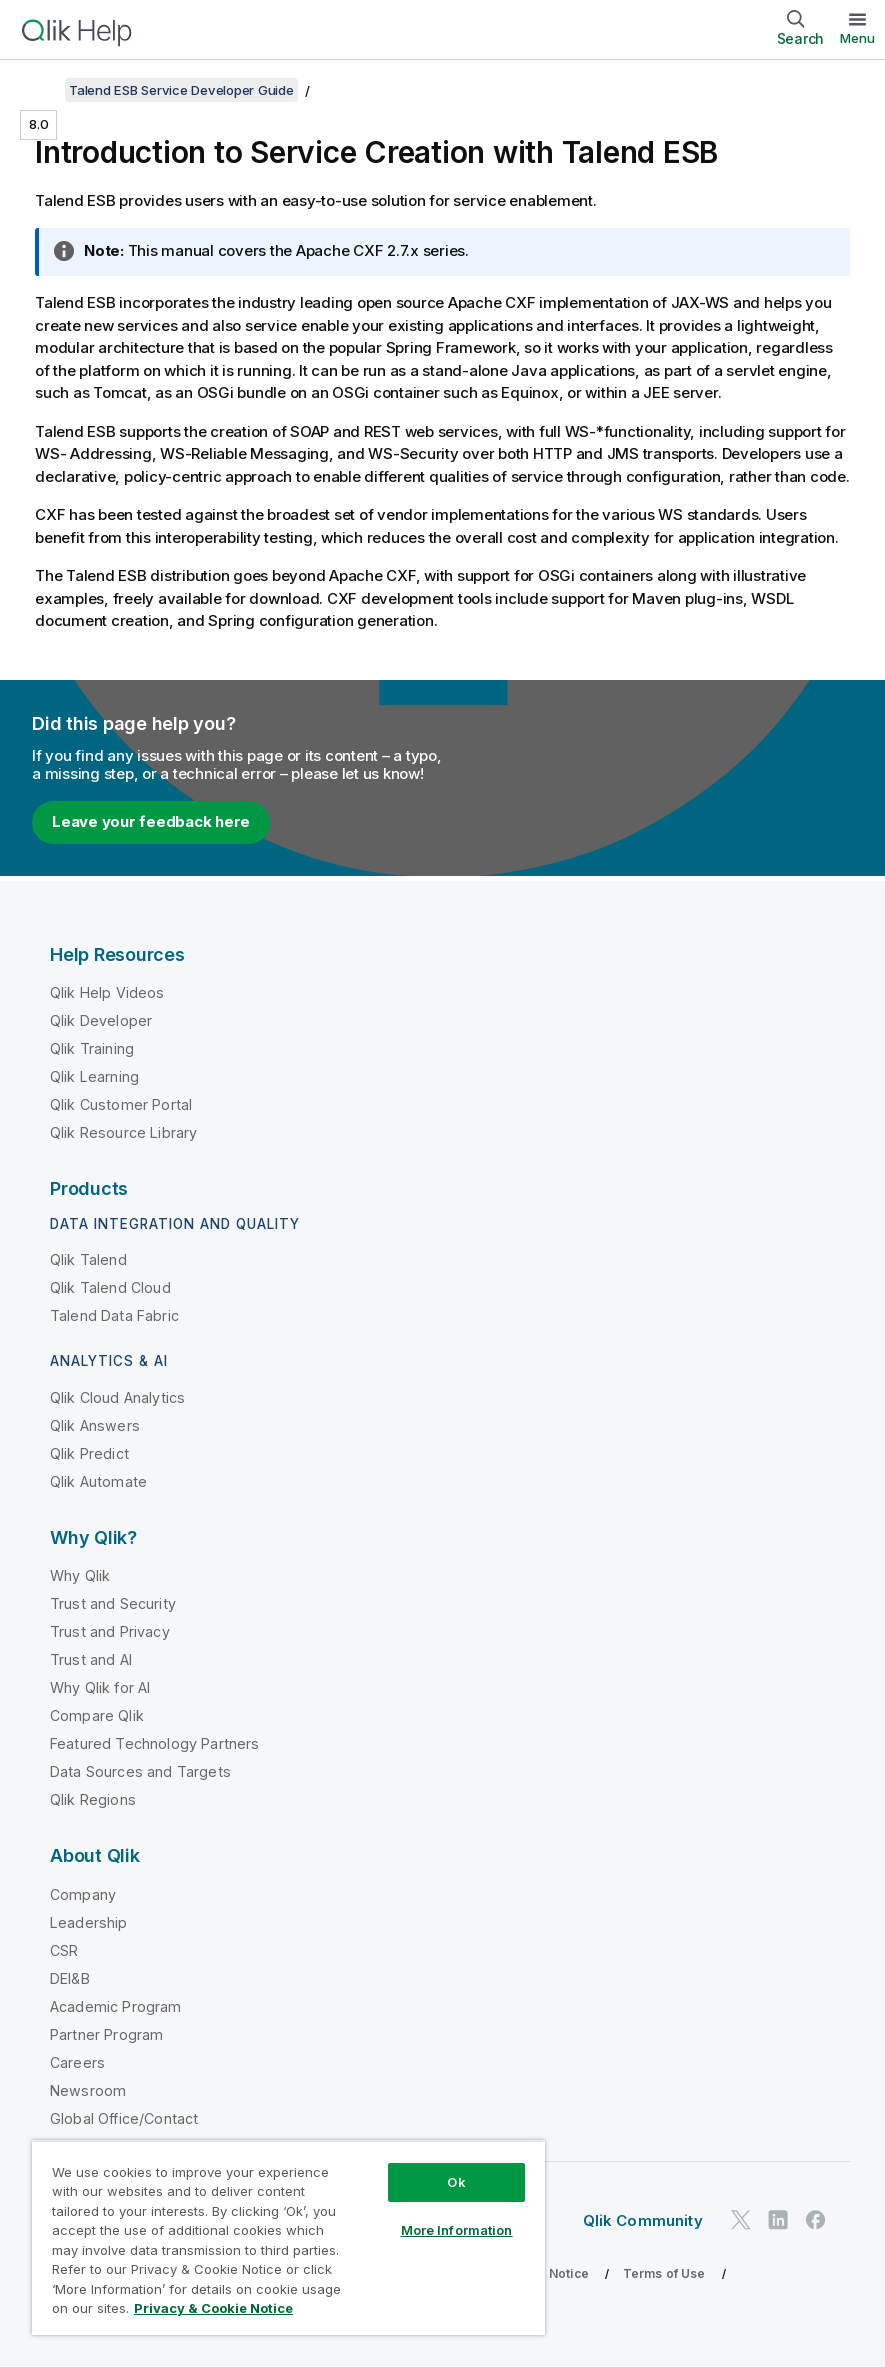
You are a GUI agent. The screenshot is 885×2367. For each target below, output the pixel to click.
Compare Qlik (97, 1715)
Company (83, 1894)
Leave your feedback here (151, 821)
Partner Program (106, 2034)
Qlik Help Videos (107, 992)
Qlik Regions (93, 1799)
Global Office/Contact (124, 2118)
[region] (288, 2237)
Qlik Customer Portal (121, 1104)
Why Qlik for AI (100, 1687)
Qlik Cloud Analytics (117, 1397)
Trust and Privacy (110, 1631)
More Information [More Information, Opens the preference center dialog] (457, 2230)
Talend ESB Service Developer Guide (181, 90)
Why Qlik (80, 1575)
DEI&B (70, 1978)
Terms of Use (664, 2273)
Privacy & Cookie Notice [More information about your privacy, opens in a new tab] (213, 2308)
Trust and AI (91, 1659)
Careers (77, 2062)
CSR (64, 1950)
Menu (857, 38)
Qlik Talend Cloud (110, 1287)
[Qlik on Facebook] (816, 2219)
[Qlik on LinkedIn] (778, 2219)
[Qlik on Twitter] (741, 2219)
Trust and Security (113, 1603)
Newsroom (88, 2090)
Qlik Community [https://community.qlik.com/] (643, 2220)
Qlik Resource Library (123, 1132)
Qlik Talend (88, 1259)
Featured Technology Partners (154, 1743)
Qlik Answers (95, 1425)
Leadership (89, 1922)
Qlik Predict (89, 1453)
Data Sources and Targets (140, 1771)
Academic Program (116, 2006)
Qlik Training (92, 1048)
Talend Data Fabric (114, 1315)
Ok (456, 2182)
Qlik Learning (94, 1076)
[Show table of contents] (40, 90)
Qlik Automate (98, 1481)
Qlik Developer (101, 1020)
